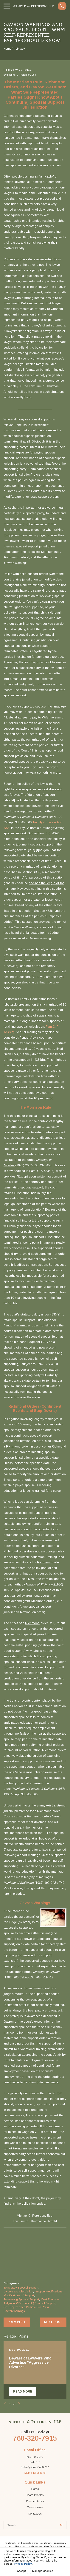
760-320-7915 (35, 2438)
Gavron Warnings (14, 2310)
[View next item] (19, 2403)
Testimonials (35, 2507)
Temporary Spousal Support (21, 2287)
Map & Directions (35, 2472)
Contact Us (35, 2513)
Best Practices (50, 2299)
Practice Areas (35, 2501)
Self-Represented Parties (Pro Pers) (26, 2307)
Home (35, 2488)
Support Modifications (48, 2291)
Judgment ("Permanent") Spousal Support (29, 2303)
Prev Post (17, 2322)
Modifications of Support (19, 2295)
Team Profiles (35, 2495)
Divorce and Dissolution (18, 2291)
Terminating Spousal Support (21, 2299)
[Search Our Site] (61, 2525)
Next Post (53, 2322)
